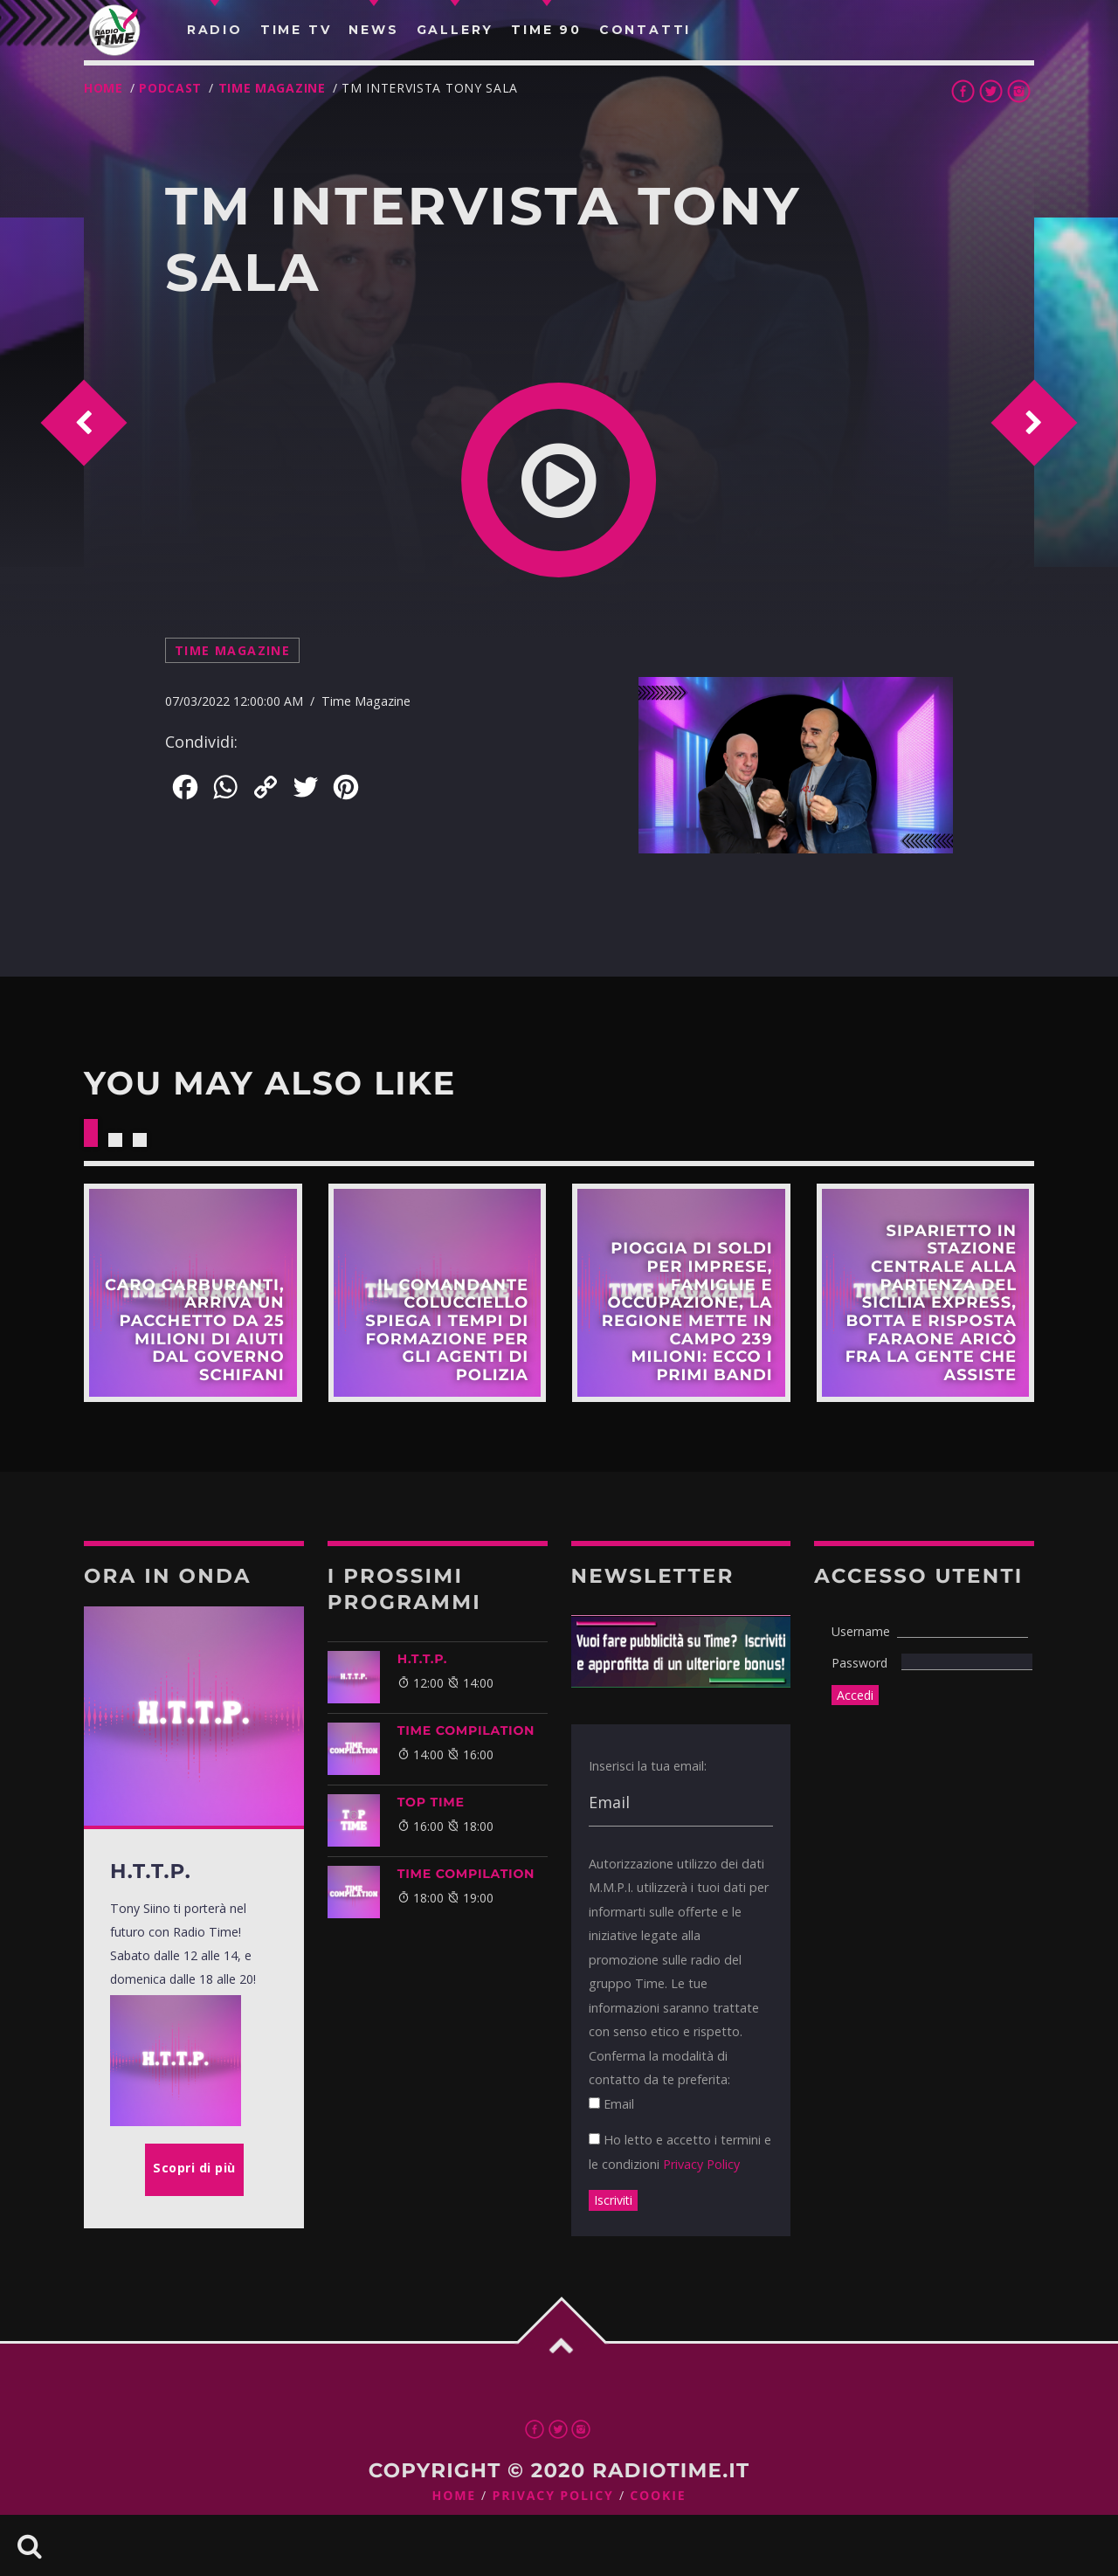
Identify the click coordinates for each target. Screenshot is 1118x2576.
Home (103, 87)
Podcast (170, 87)
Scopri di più (193, 1293)
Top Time (431, 1802)
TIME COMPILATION (466, 1730)
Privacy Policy (701, 2164)
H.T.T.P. (422, 1659)
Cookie (658, 2496)
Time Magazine (272, 87)
